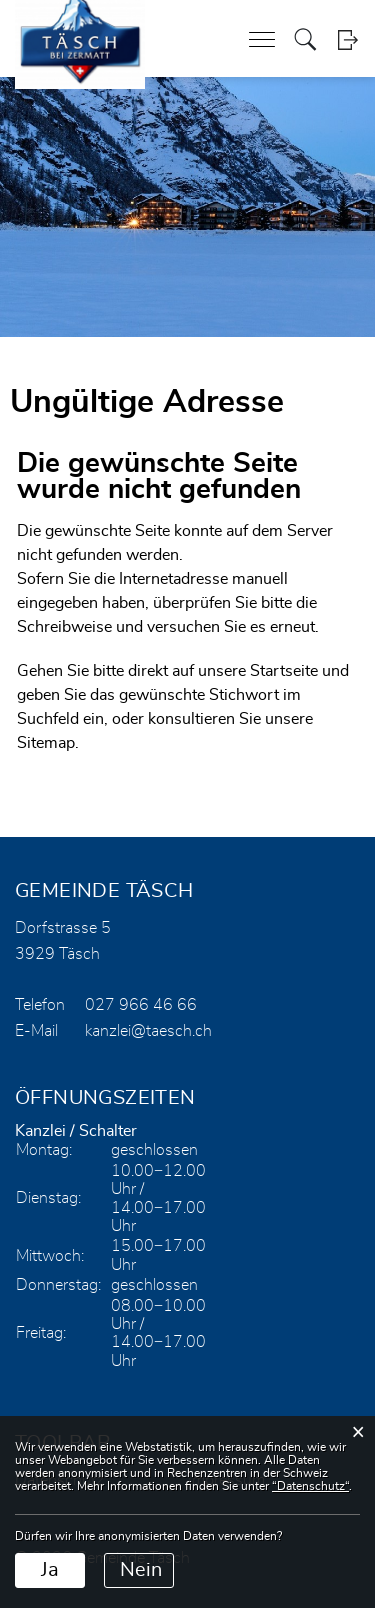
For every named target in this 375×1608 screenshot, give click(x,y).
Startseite (284, 671)
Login (347, 39)
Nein (141, 1570)
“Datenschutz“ (310, 1486)
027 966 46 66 (141, 1005)
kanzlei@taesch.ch (148, 1031)
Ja (50, 1570)
